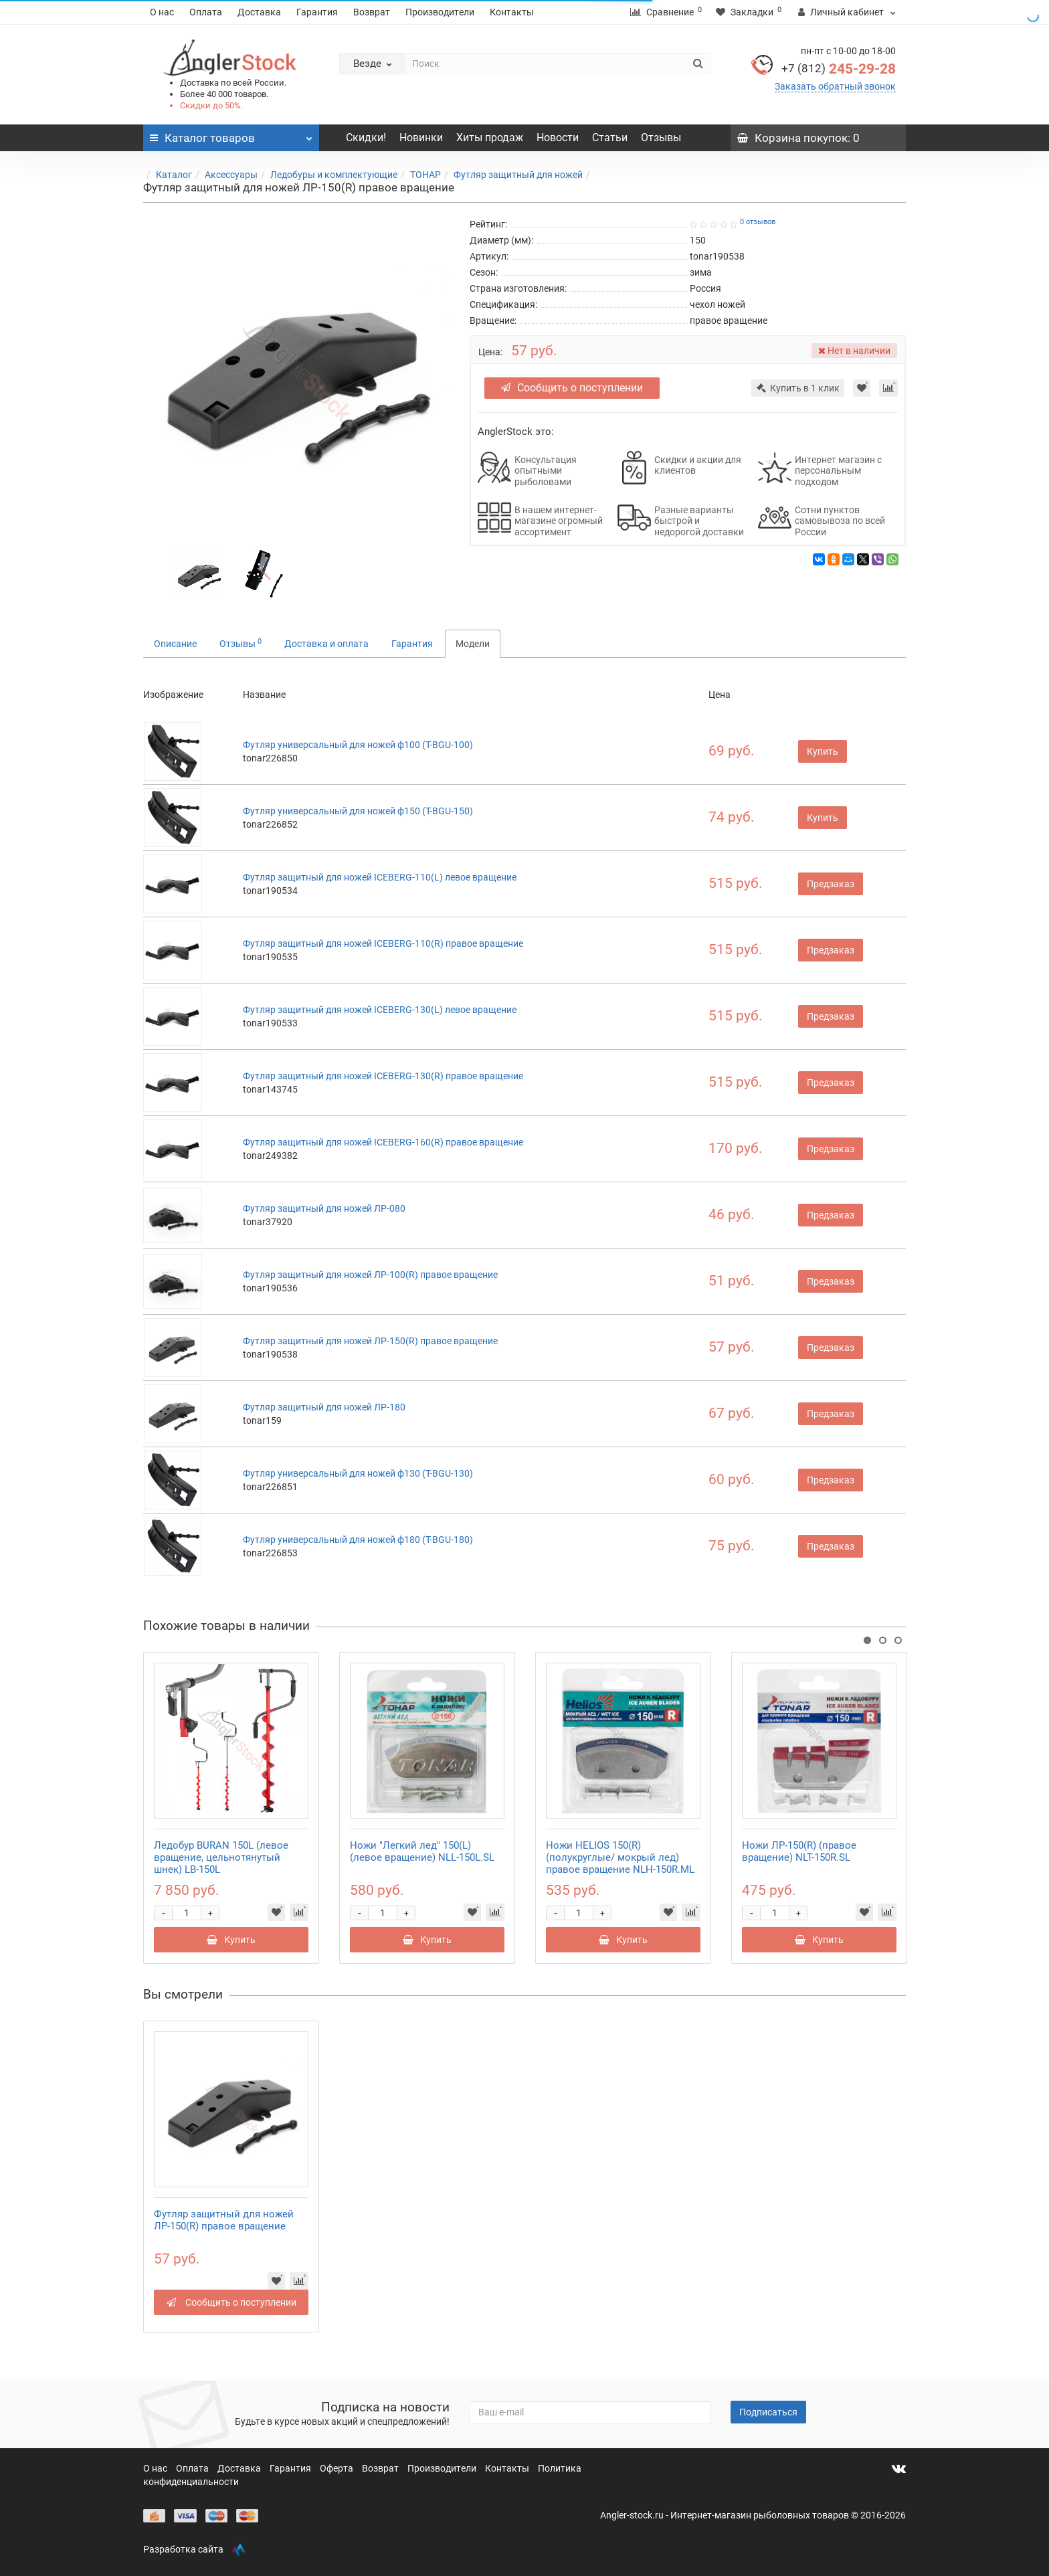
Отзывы (661, 137)
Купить (822, 751)
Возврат (371, 12)
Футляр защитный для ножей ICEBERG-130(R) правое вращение (383, 1076)
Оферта (337, 2468)
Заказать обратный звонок (835, 86)
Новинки (421, 137)
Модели (473, 643)
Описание (175, 643)
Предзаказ (830, 884)
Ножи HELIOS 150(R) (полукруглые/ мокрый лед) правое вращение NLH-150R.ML (620, 1857)
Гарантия (317, 12)
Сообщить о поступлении (572, 387)
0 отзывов (757, 221)
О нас (162, 12)
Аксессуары (231, 174)
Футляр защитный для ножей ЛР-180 (324, 1407)
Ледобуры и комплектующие (333, 174)
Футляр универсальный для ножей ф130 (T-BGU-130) (358, 1473)
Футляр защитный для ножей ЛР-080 (324, 1208)
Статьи (610, 137)
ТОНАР (425, 174)
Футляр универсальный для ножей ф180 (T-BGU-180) (358, 1539)
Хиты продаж (489, 137)
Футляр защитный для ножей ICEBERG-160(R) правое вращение (383, 1142)
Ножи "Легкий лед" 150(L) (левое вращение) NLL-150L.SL (422, 1851)
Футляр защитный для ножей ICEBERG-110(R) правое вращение (383, 943)
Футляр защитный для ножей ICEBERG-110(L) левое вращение (379, 877)
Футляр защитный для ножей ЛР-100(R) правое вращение (370, 1274)
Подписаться (768, 2412)
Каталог (174, 174)
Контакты (512, 12)
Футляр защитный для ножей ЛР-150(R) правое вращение (370, 1341)
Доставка (259, 12)
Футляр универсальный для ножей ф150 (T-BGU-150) (358, 811)
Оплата (205, 12)
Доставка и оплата (326, 643)
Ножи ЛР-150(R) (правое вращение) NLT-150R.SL (799, 1851)
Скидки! (366, 137)
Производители (439, 12)
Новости (558, 137)
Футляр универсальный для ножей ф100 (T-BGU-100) (358, 744)
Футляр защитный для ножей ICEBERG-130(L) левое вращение (379, 1009)
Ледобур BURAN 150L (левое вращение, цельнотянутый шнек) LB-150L (221, 1857)
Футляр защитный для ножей (518, 174)
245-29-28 (838, 69)
